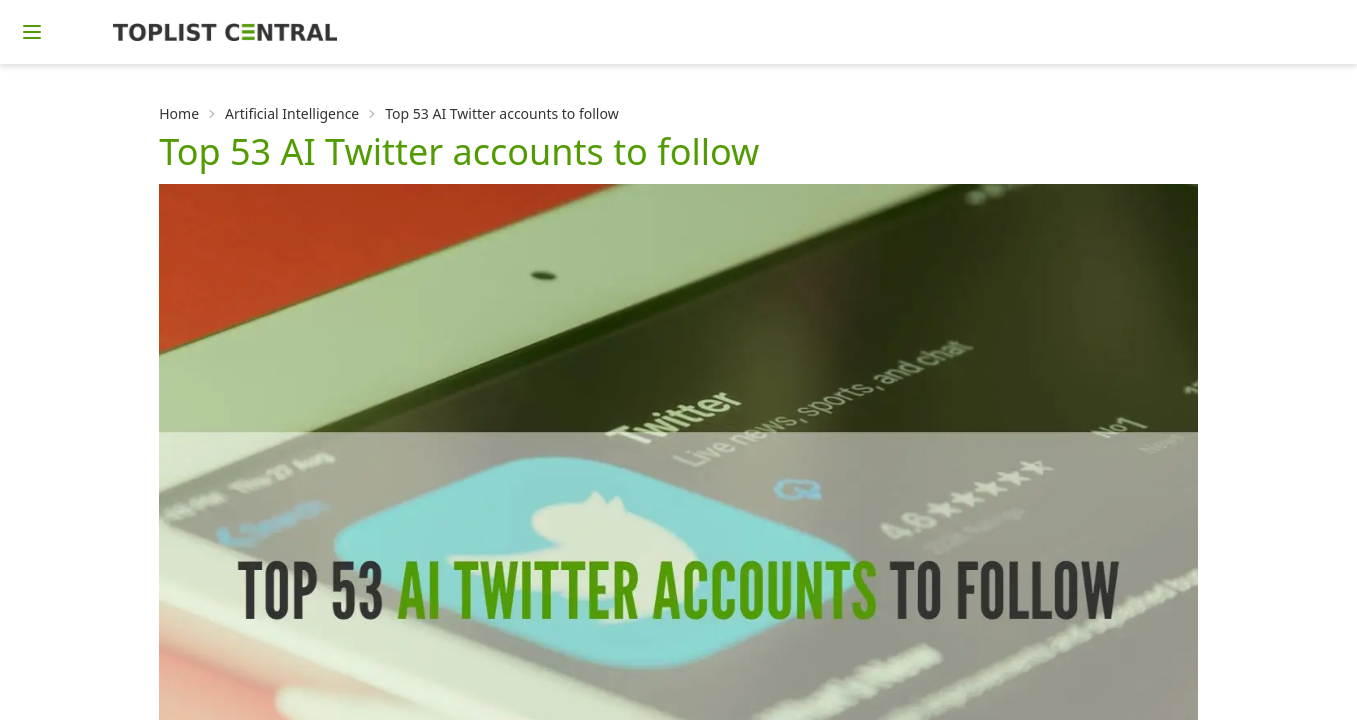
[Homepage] (225, 32)
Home (179, 113)
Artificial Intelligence (292, 113)
